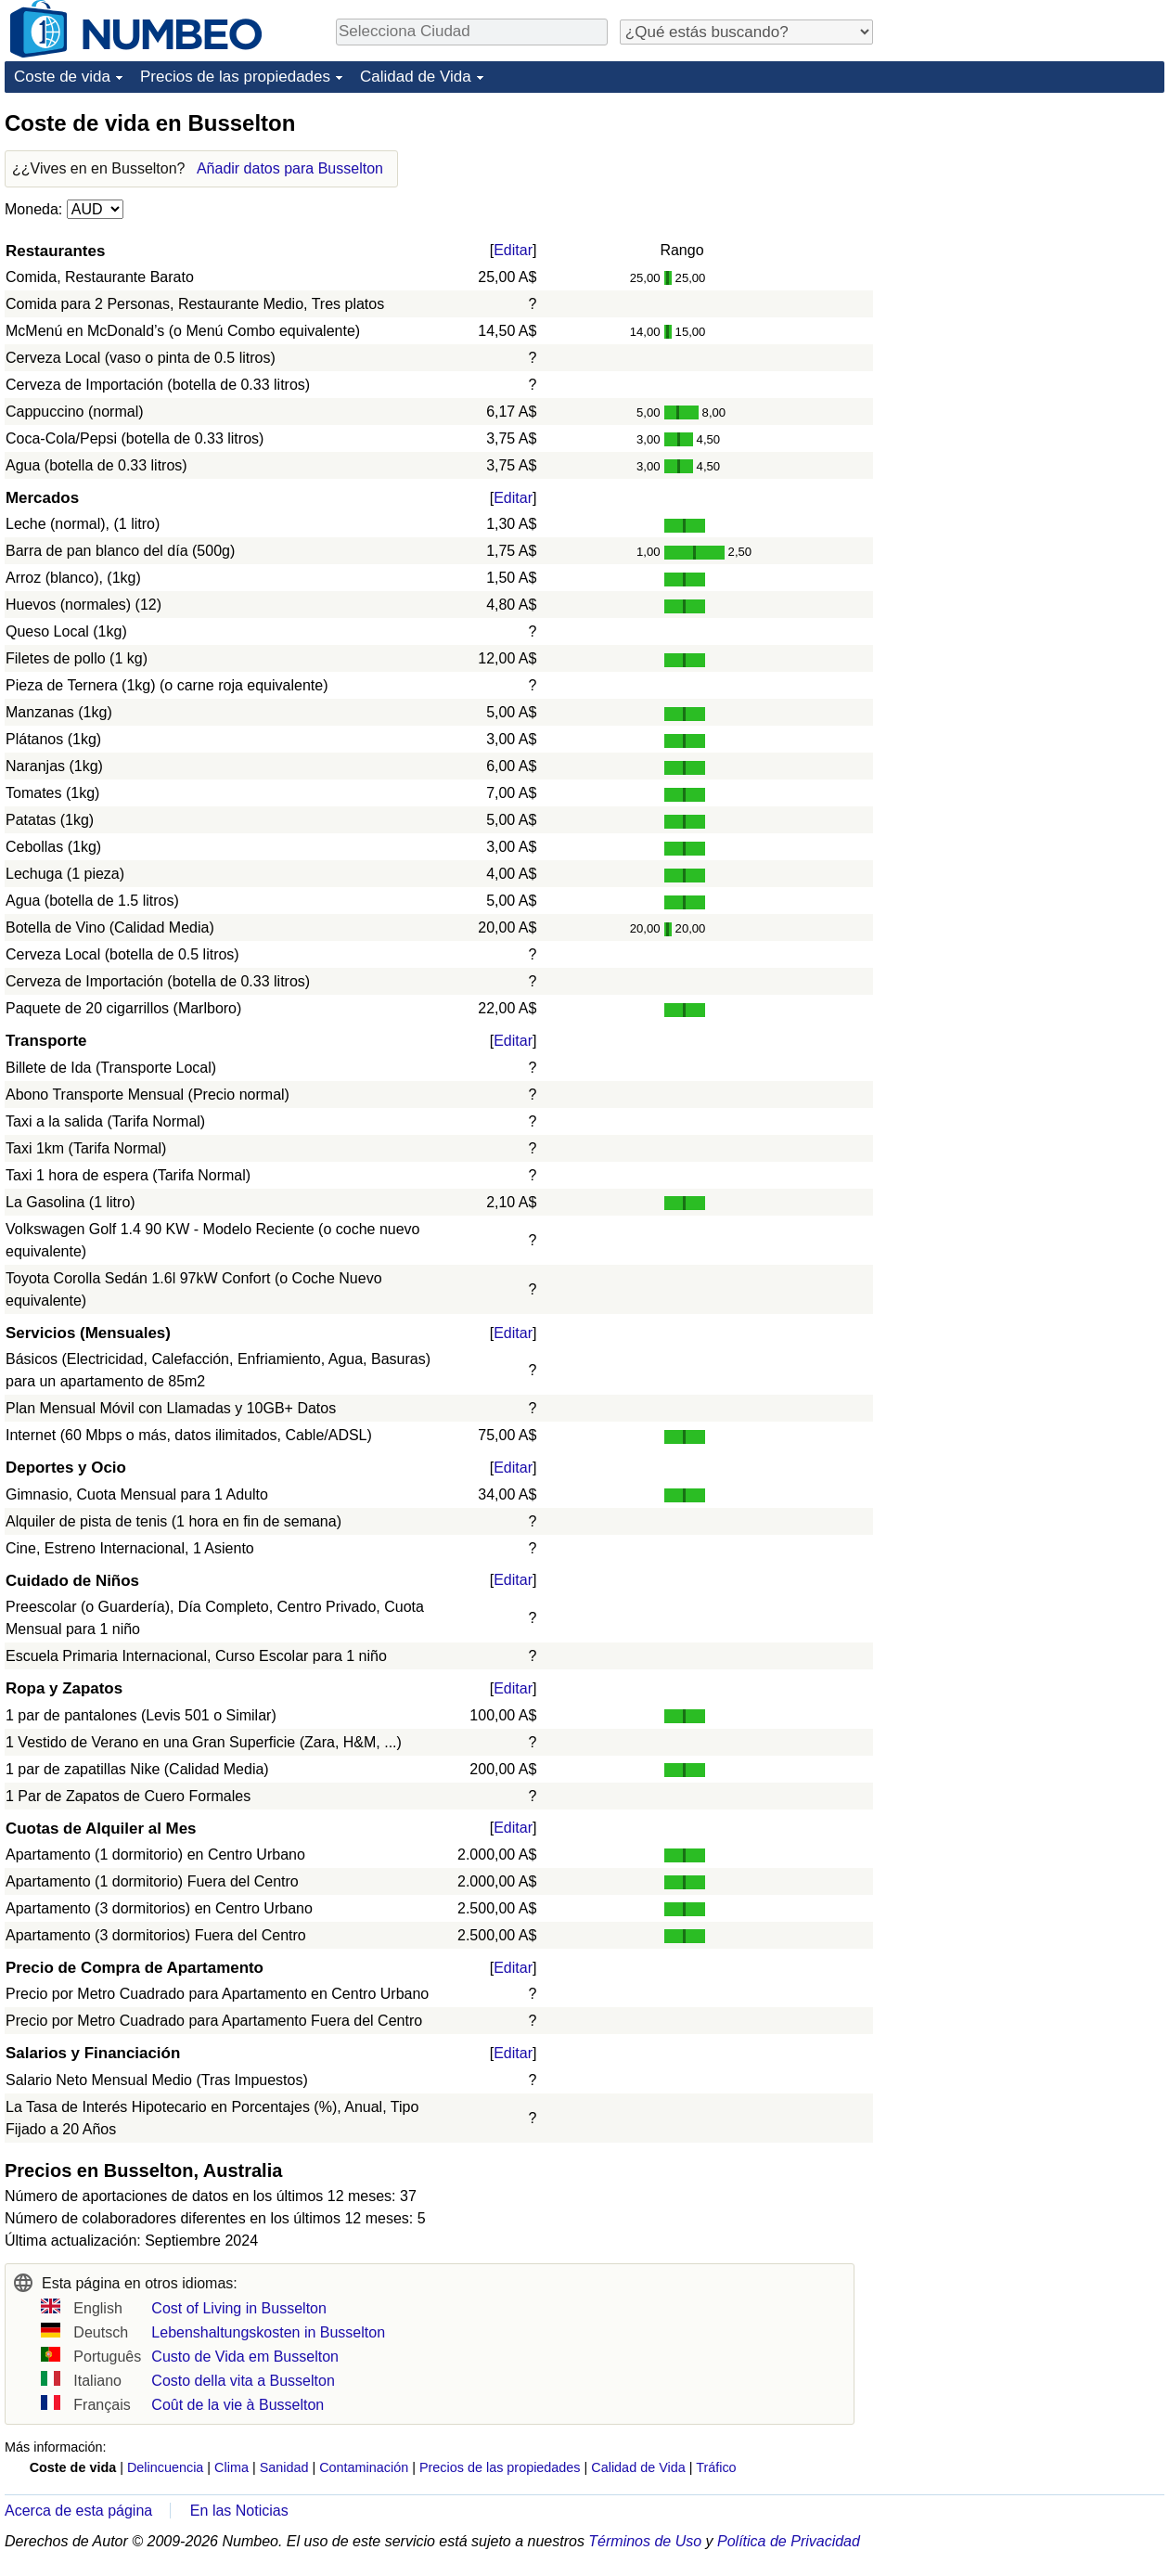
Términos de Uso (644, 2541)
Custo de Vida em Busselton (245, 2356)
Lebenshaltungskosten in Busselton (268, 2332)
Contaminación (363, 2467)
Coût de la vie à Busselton (237, 2405)
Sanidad (284, 2467)
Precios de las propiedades (235, 76)
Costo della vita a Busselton (242, 2381)
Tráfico (716, 2467)
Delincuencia (165, 2467)
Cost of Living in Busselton (239, 2308)
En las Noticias (239, 2510)
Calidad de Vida (415, 76)
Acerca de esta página (78, 2510)
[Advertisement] (1025, 225)
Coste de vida (62, 76)
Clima (231, 2467)
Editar (513, 250)
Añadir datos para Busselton (290, 168)
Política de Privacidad (788, 2541)
